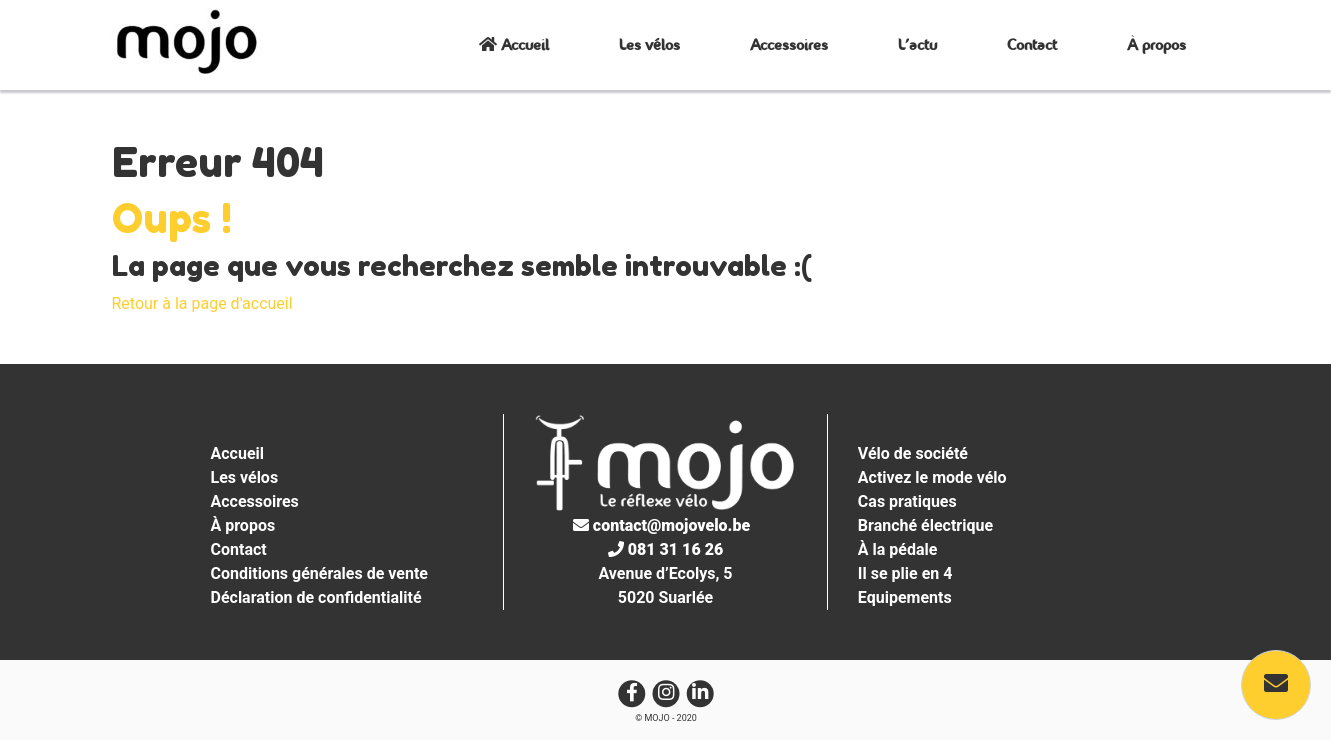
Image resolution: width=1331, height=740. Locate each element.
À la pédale (898, 549)
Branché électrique (925, 525)
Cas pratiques (907, 501)
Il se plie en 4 (905, 573)
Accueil (514, 44)
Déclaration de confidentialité (316, 597)
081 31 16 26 (665, 549)
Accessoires (789, 44)
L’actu (917, 44)
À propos (1156, 44)
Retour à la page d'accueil (202, 303)
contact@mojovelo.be (661, 525)
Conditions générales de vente (319, 573)
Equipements (905, 597)
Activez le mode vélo (932, 477)
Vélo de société (913, 453)
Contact (1032, 44)
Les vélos (649, 44)
